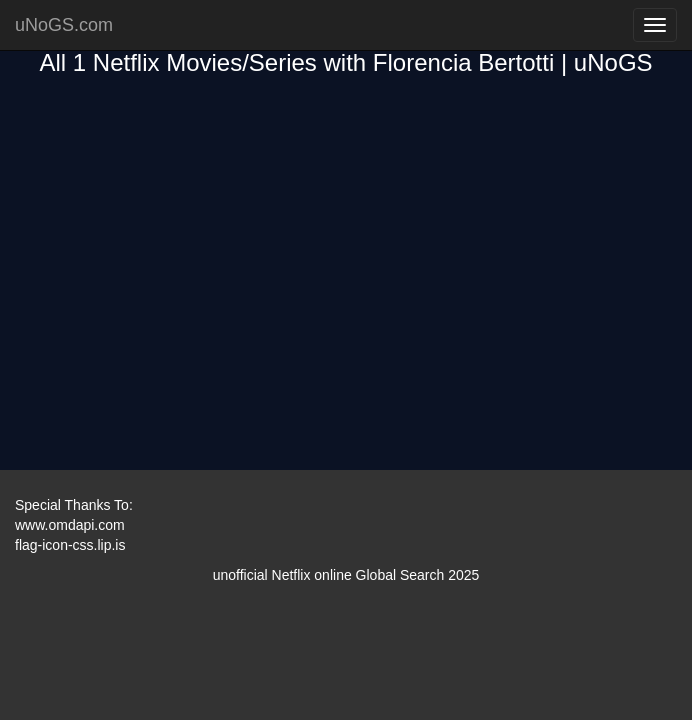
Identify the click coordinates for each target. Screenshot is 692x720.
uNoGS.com (64, 25)
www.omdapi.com (70, 525)
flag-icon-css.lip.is (70, 545)
